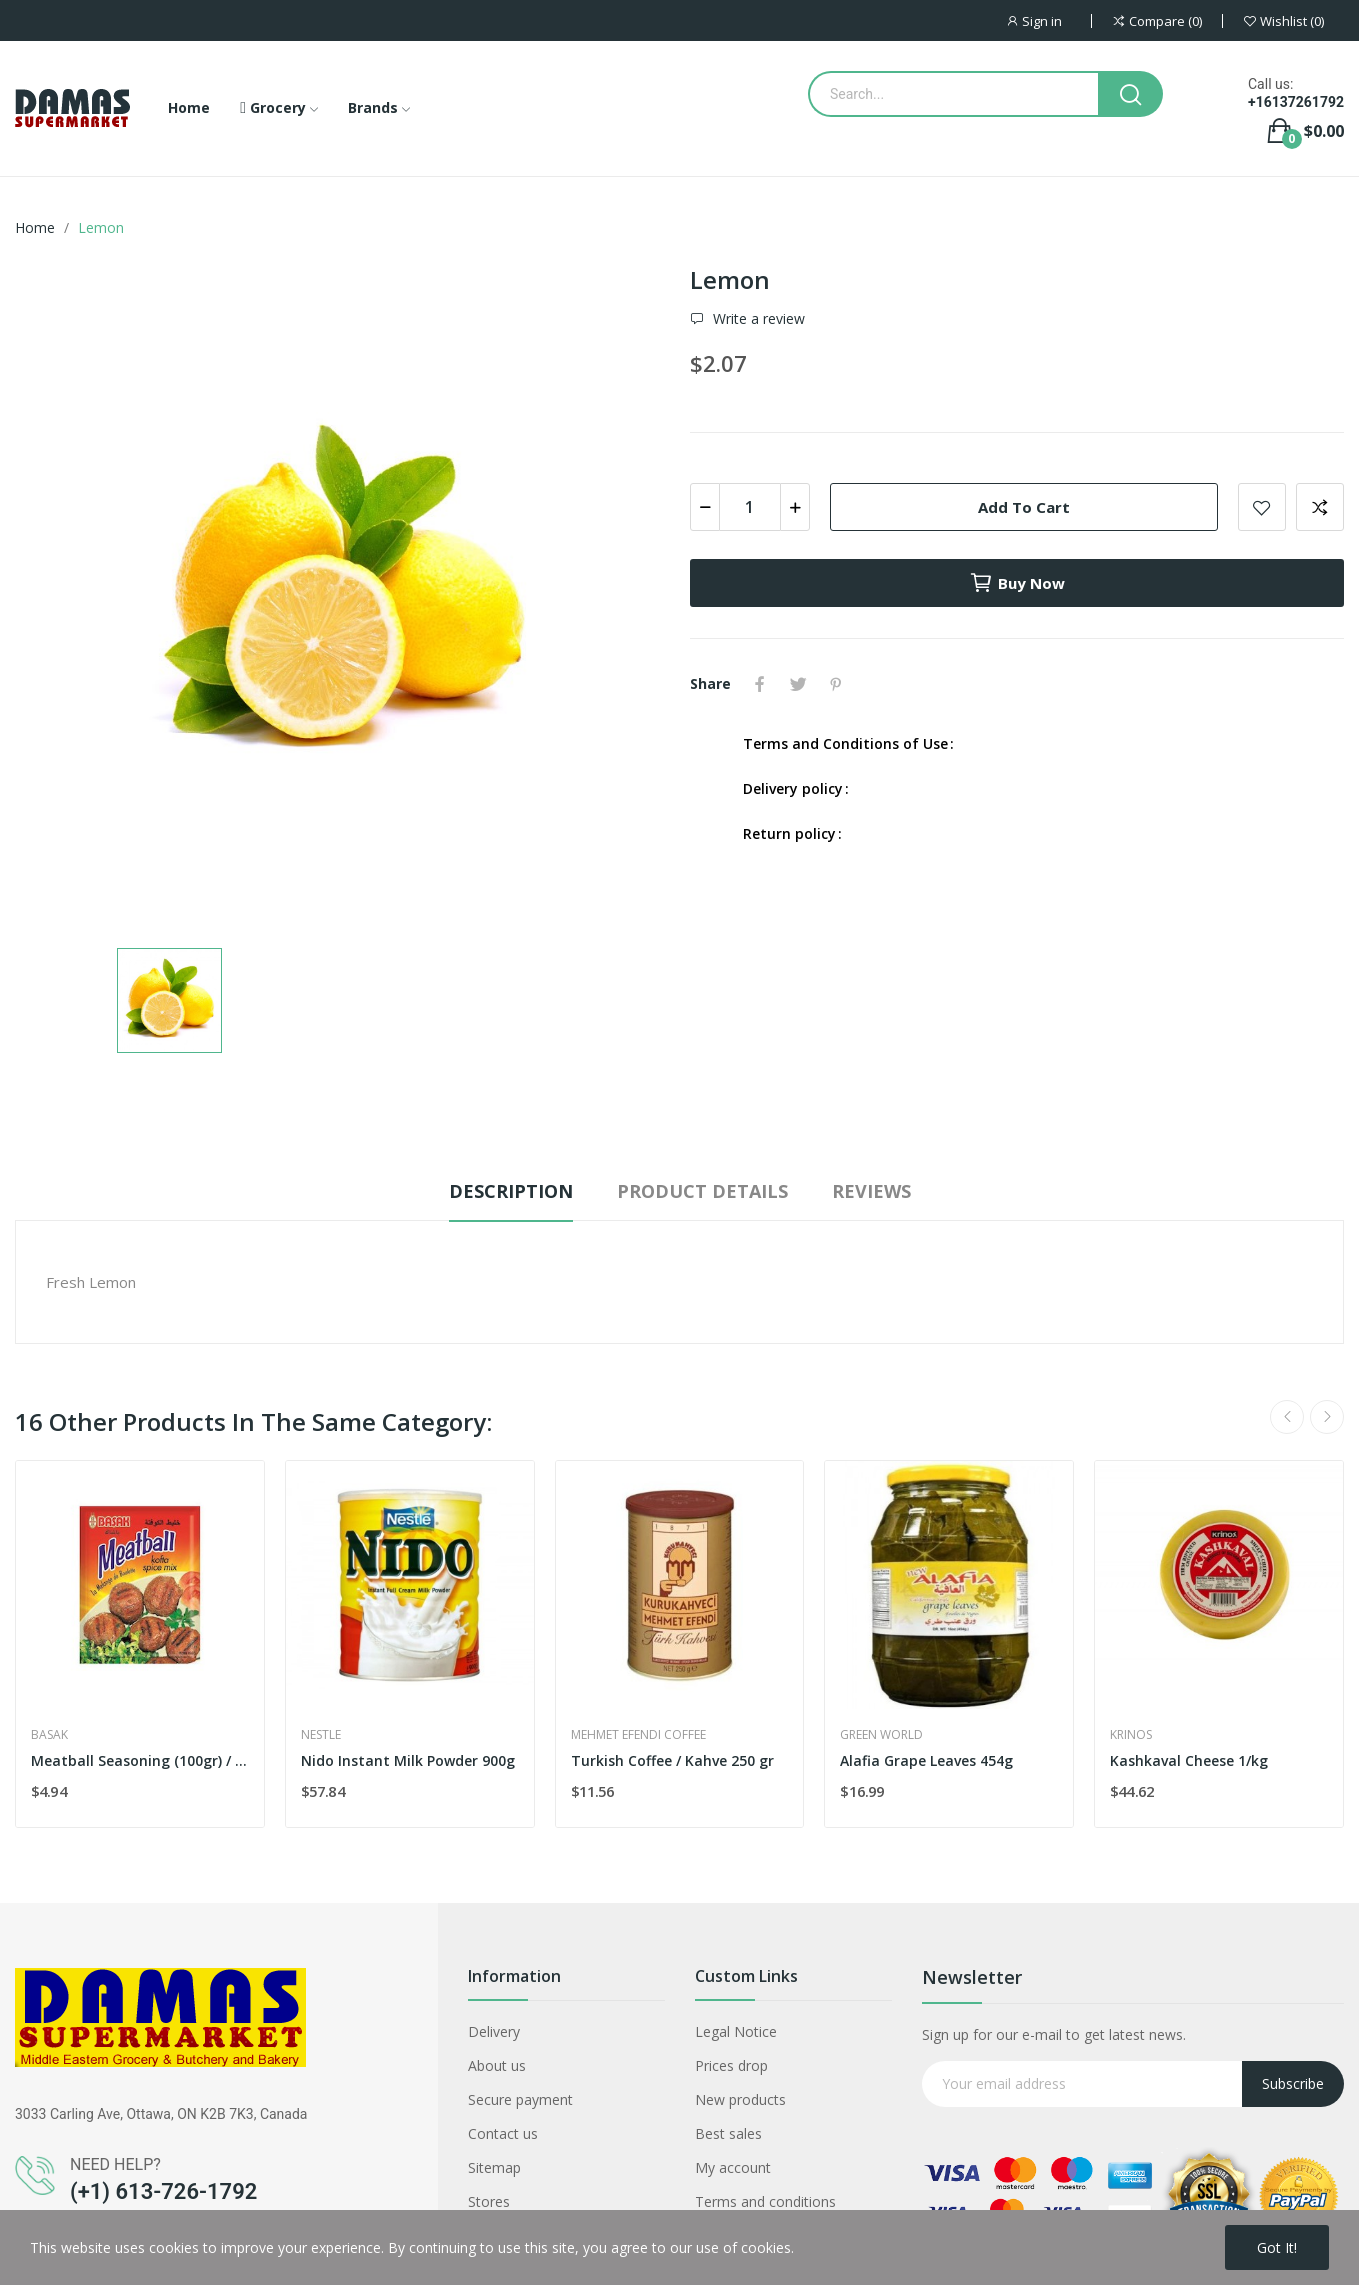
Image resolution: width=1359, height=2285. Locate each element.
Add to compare (1320, 507)
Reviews (871, 1191)
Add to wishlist (1262, 507)
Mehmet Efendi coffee (638, 1735)
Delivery (494, 2031)
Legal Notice (736, 2031)
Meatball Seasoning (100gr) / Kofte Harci (140, 1760)
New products (740, 2099)
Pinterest (836, 684)
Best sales (728, 2133)
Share (760, 684)
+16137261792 (1296, 102)
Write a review (757, 319)
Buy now (1017, 583)
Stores (489, 2201)
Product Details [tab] (702, 1191)
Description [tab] (511, 1191)
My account (733, 2167)
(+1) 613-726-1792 (163, 2191)
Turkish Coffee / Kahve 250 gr (672, 1760)
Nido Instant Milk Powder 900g (408, 1760)
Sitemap (494, 2167)
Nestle (321, 1735)
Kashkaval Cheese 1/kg (1189, 1760)
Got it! (1277, 2247)
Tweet (798, 684)
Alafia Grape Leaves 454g (926, 1760)
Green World (881, 1735)
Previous (1287, 1417)
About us (497, 2065)
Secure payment (520, 2099)
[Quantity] (750, 507)
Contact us (503, 2133)
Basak (49, 1735)
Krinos (1131, 1735)
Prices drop (731, 2065)
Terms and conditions (765, 2201)
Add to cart (1024, 507)
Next (1327, 1417)
